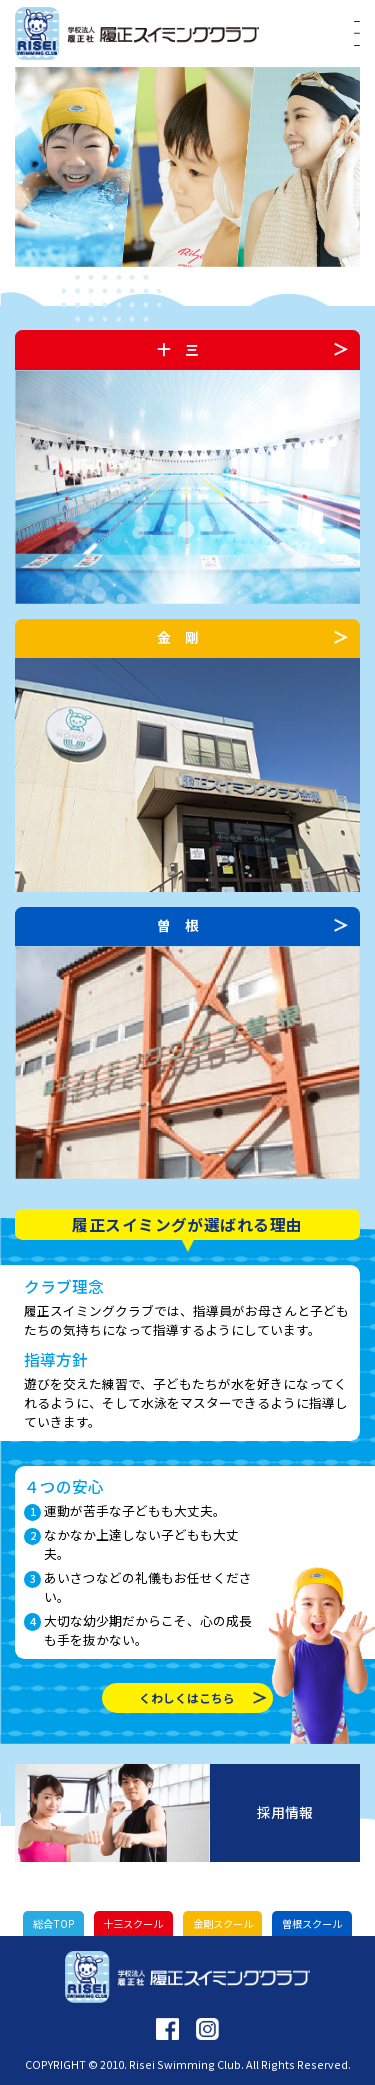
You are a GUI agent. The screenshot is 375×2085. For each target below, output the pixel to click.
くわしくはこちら (187, 1697)
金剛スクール (223, 1923)
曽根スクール (312, 1923)
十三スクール (133, 1923)
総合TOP (53, 1923)
